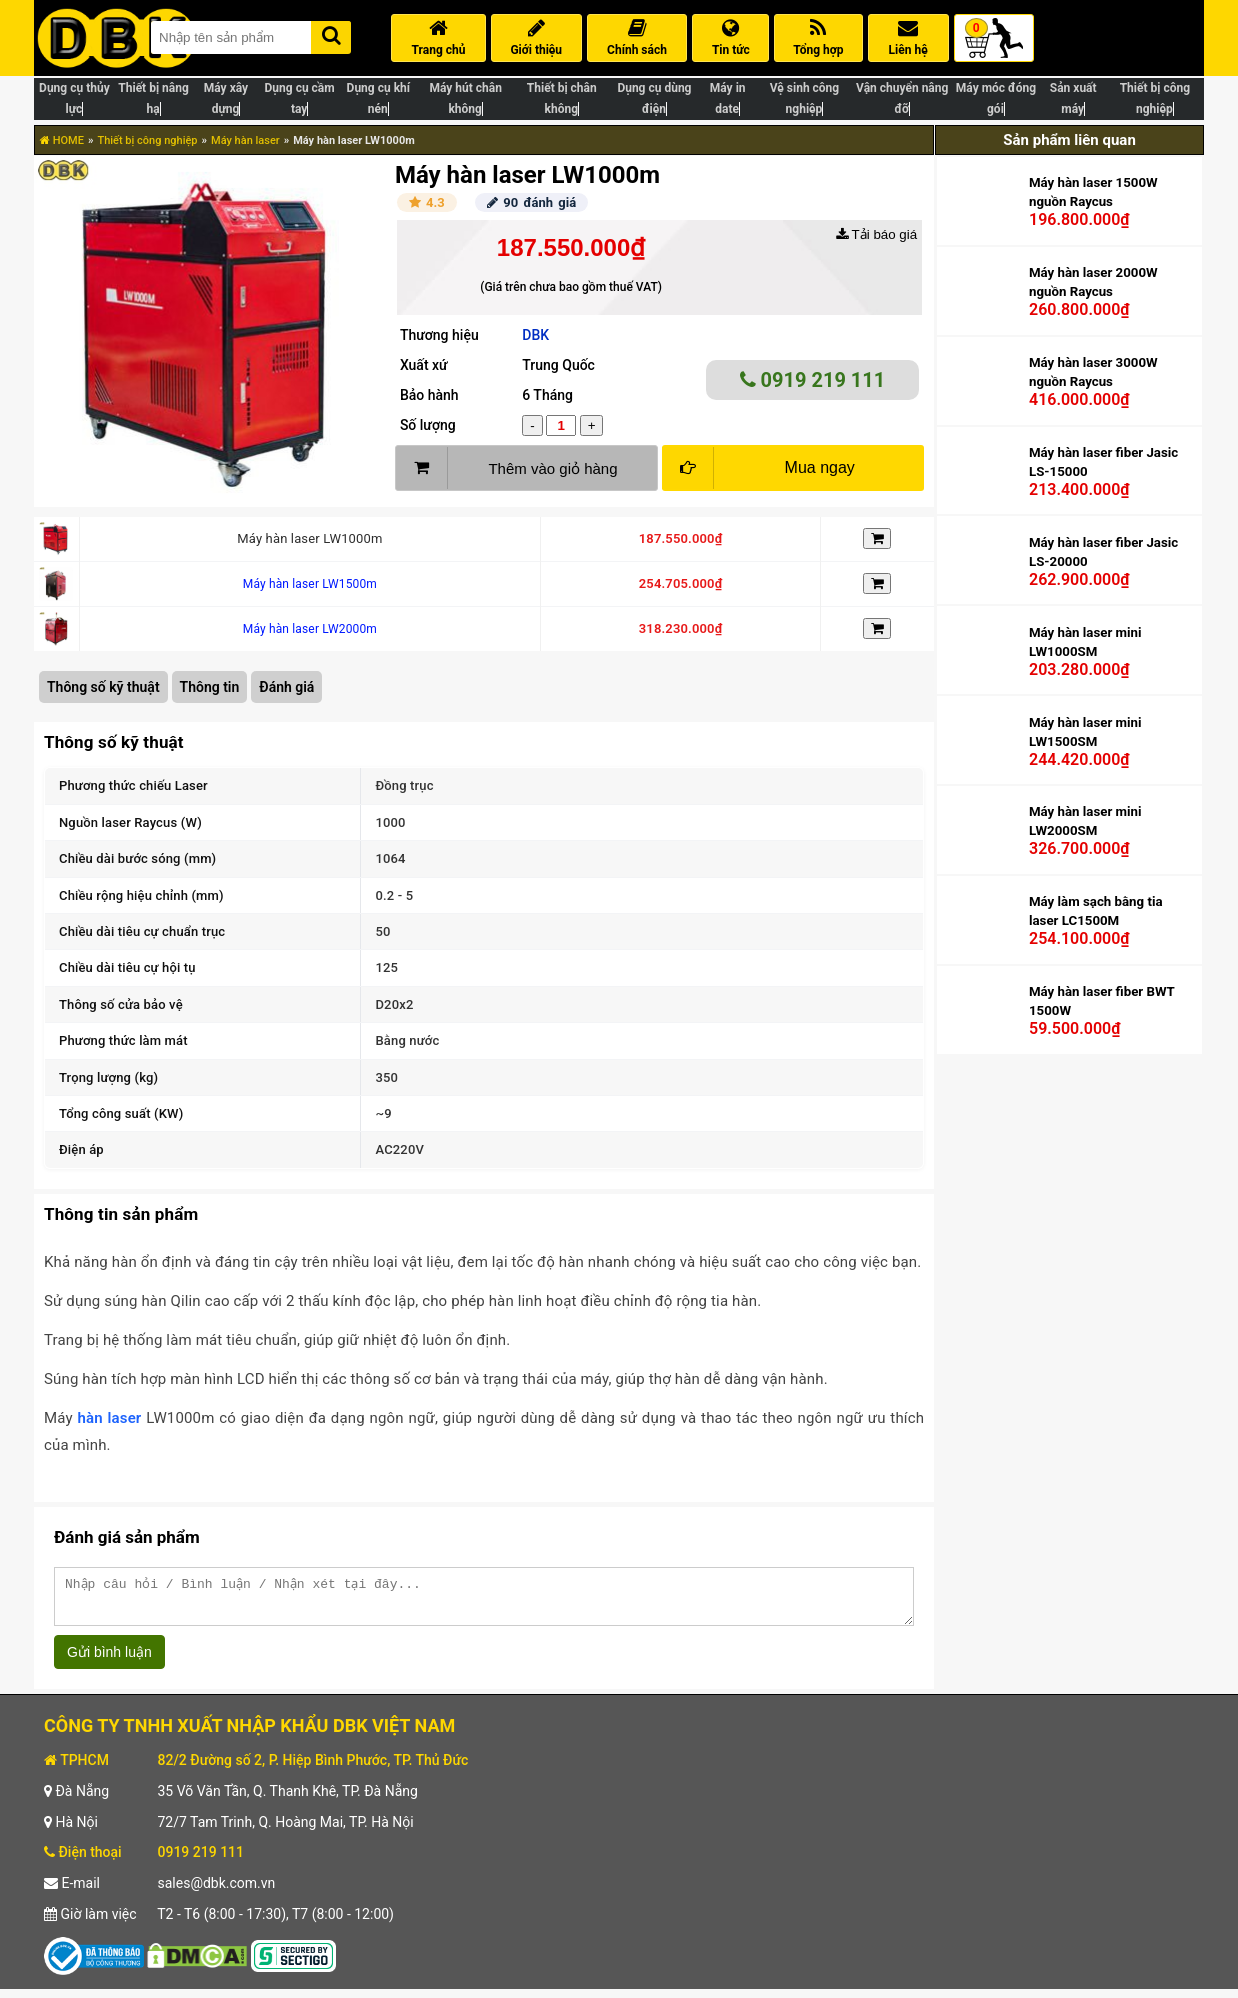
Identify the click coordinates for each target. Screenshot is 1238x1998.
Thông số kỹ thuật (103, 687)
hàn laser (109, 1418)
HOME (62, 140)
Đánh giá (286, 687)
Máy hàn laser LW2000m (310, 629)
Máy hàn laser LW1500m (310, 584)
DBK (535, 335)
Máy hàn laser (245, 140)
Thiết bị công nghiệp (147, 140)
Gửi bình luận (109, 1661)
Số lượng (428, 425)
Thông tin (210, 687)
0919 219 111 (813, 380)
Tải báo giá (876, 234)
